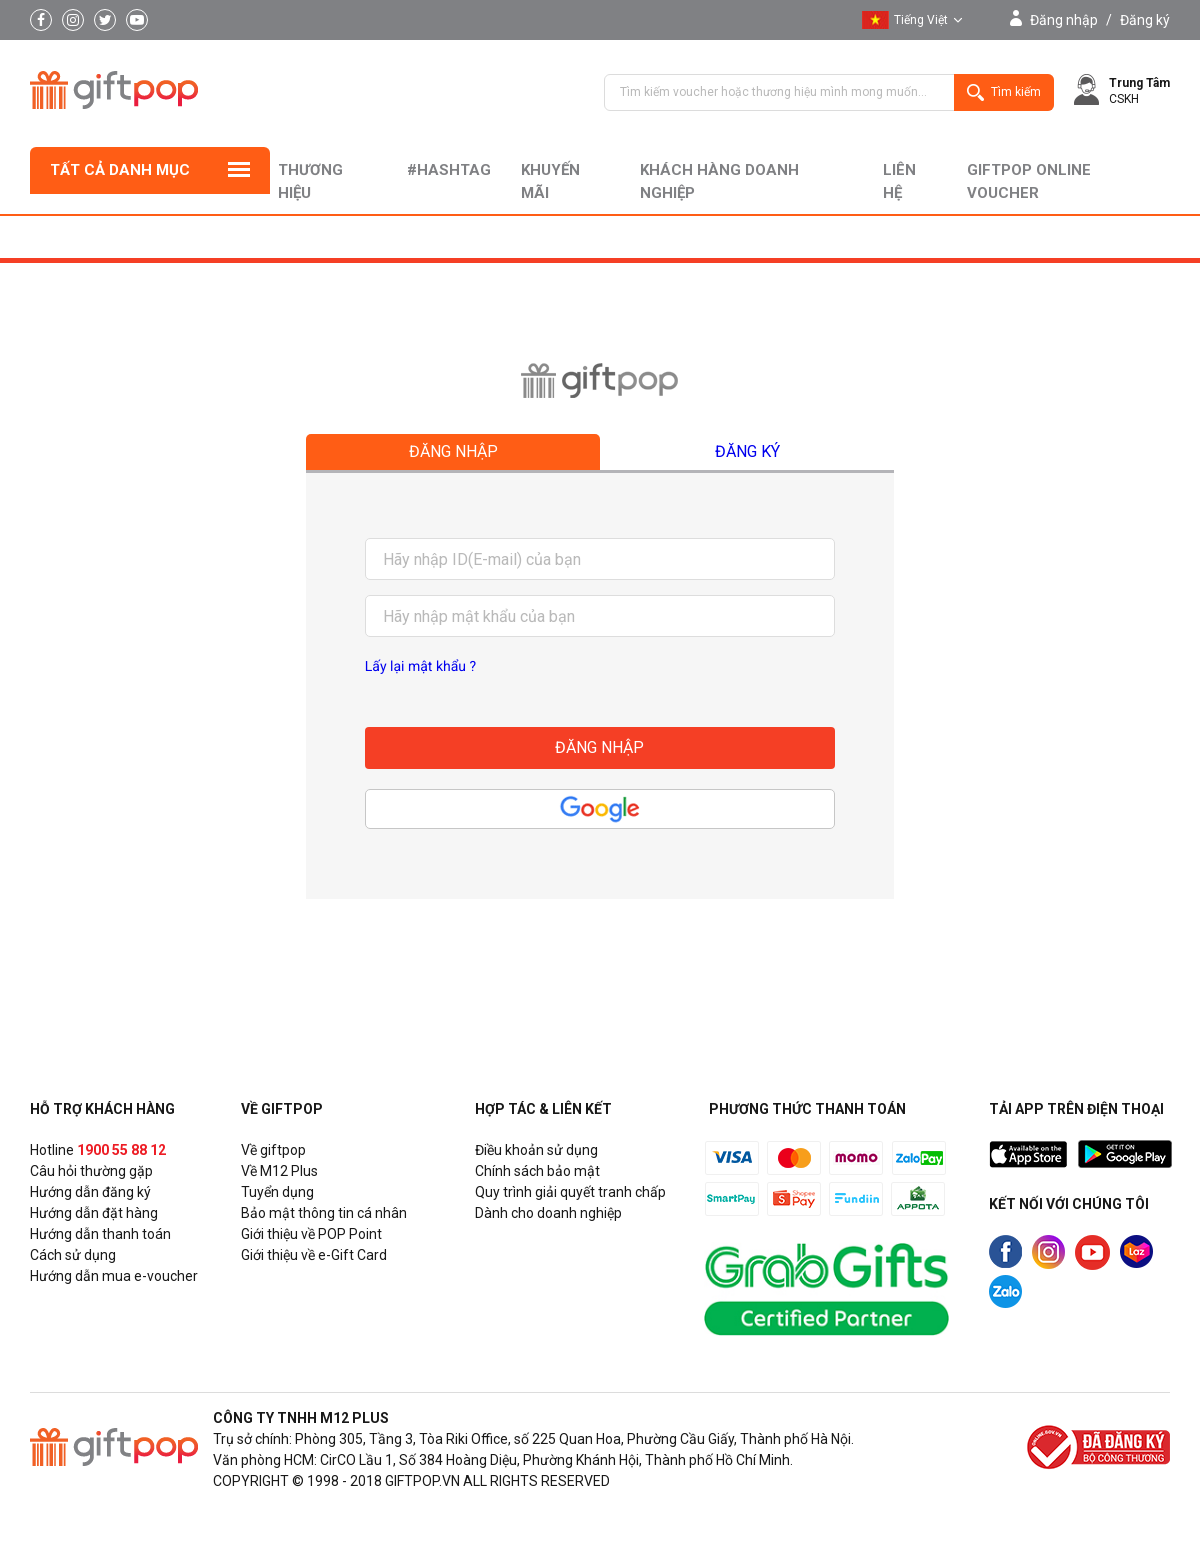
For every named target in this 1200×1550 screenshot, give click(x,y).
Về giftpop (273, 1150)
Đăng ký (1145, 20)
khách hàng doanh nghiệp (719, 181)
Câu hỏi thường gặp (91, 1171)
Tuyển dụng (277, 1192)
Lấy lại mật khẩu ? (420, 667)
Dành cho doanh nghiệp (548, 1213)
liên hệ (899, 181)
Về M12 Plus (279, 1171)
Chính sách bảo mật (537, 1171)
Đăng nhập (1064, 20)
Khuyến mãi (550, 181)
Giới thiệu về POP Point (311, 1234)
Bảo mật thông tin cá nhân (324, 1213)
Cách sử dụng (73, 1255)
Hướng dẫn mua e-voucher (114, 1276)
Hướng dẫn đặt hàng (94, 1213)
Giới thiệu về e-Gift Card (314, 1255)
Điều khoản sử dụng (536, 1150)
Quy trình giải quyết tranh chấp (570, 1192)
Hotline (98, 1150)
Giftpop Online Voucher (1029, 181)
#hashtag (449, 170)
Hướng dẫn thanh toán (100, 1234)
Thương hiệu (310, 181)
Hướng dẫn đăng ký (90, 1192)
